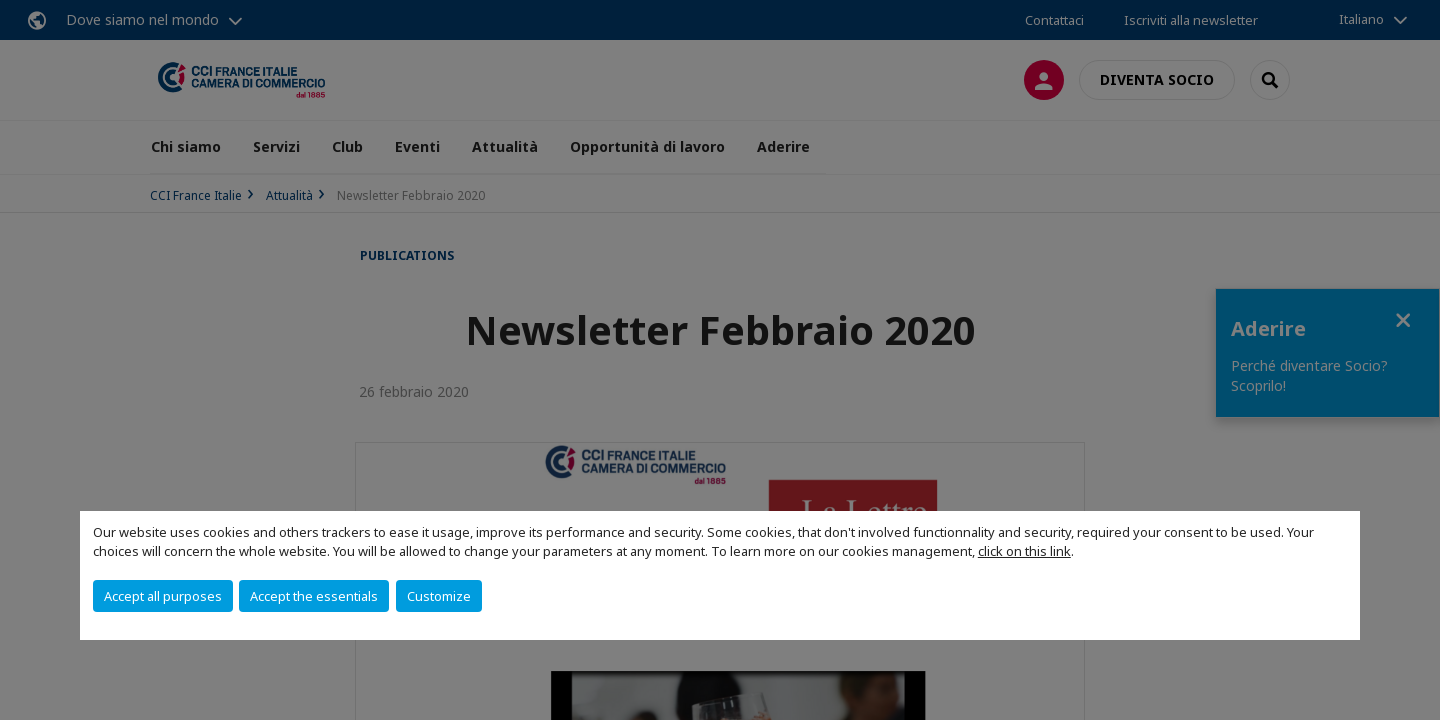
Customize (439, 596)
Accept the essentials (314, 596)
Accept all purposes (163, 596)
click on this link (1024, 551)
